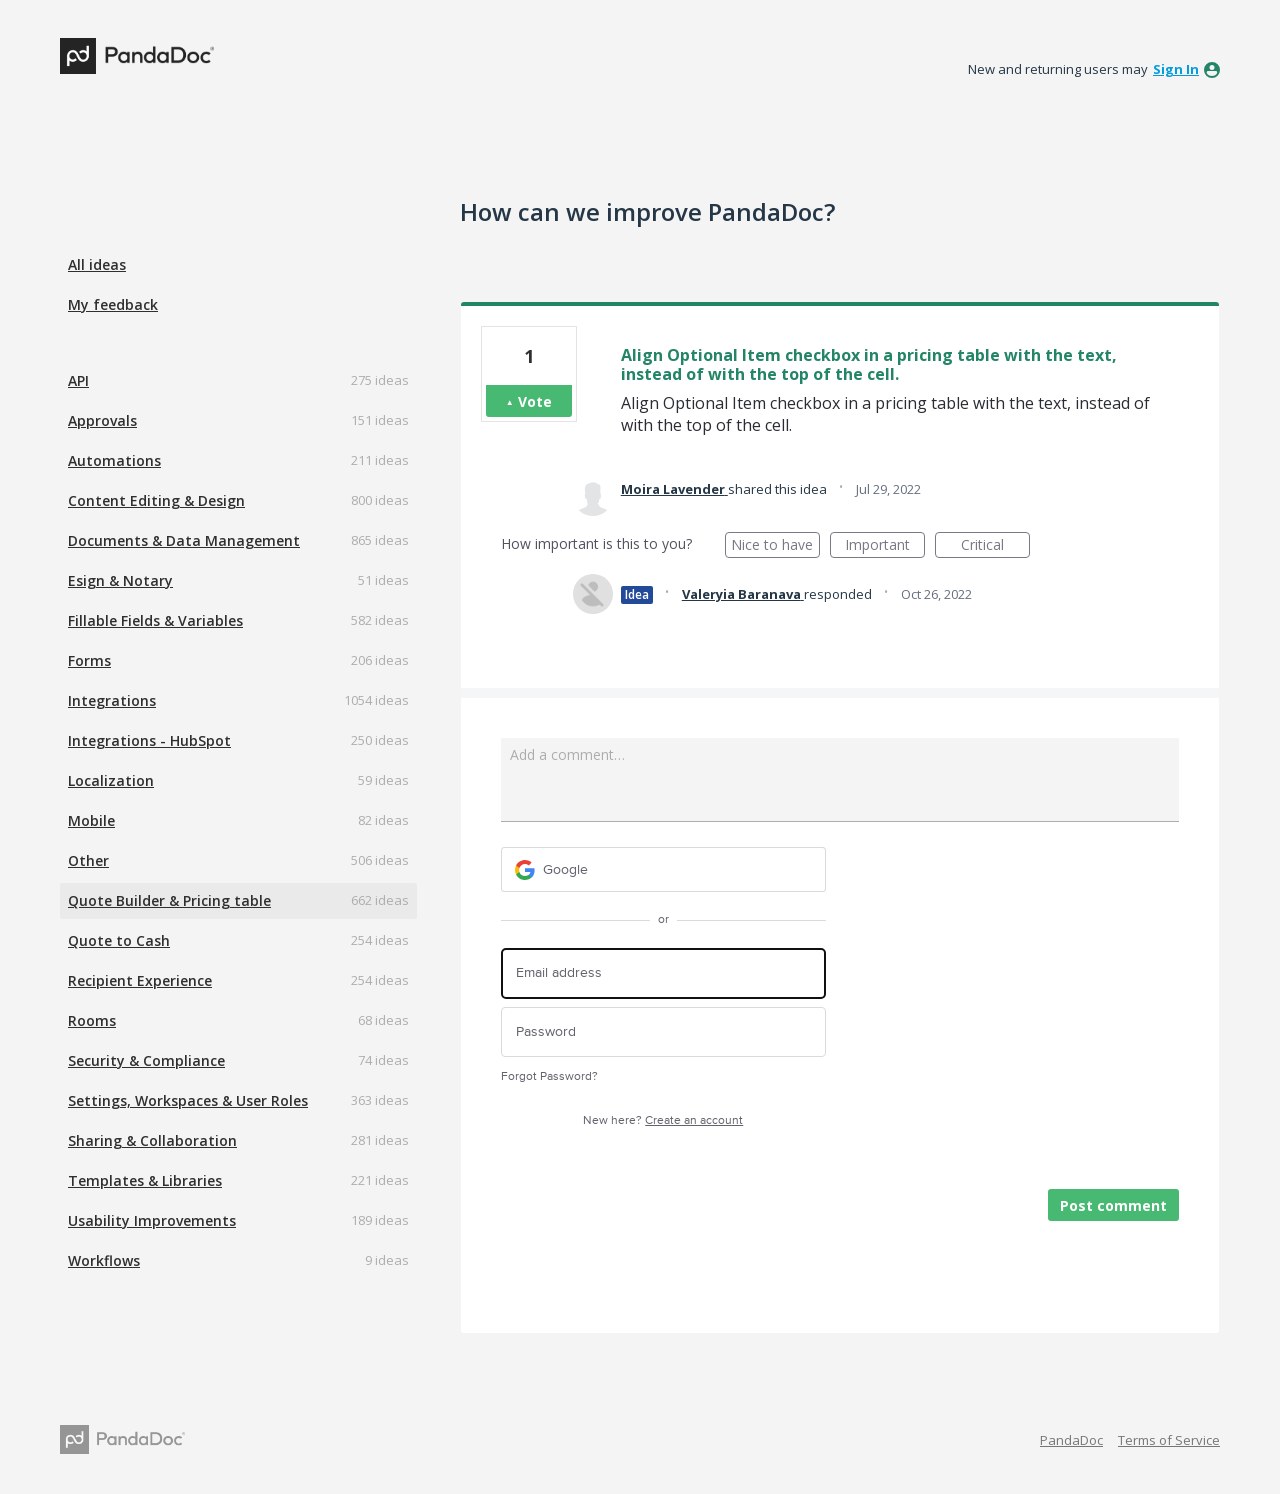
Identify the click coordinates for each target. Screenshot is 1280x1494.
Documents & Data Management (184, 540)
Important (885, 546)
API (78, 380)
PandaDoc (1071, 1440)
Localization (111, 780)
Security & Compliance (146, 1060)
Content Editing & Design (156, 500)
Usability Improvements (152, 1220)
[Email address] (663, 973)
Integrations (112, 700)
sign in (1176, 69)
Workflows (104, 1260)
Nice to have (775, 546)
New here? (663, 1120)
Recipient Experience (140, 980)
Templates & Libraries (145, 1180)
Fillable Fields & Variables (155, 620)
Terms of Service (1169, 1440)
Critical (995, 546)
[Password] (663, 1032)
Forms (89, 660)
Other (88, 860)
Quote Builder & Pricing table (169, 900)
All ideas (97, 264)
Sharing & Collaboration (152, 1140)
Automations (114, 460)
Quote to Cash (119, 940)
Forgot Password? (549, 1076)
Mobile (91, 820)
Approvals (102, 420)
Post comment (1113, 1205)
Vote (535, 401)
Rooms (92, 1020)
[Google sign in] (663, 869)
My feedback (113, 304)
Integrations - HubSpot (149, 740)
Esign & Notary (120, 580)
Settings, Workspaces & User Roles (188, 1100)
